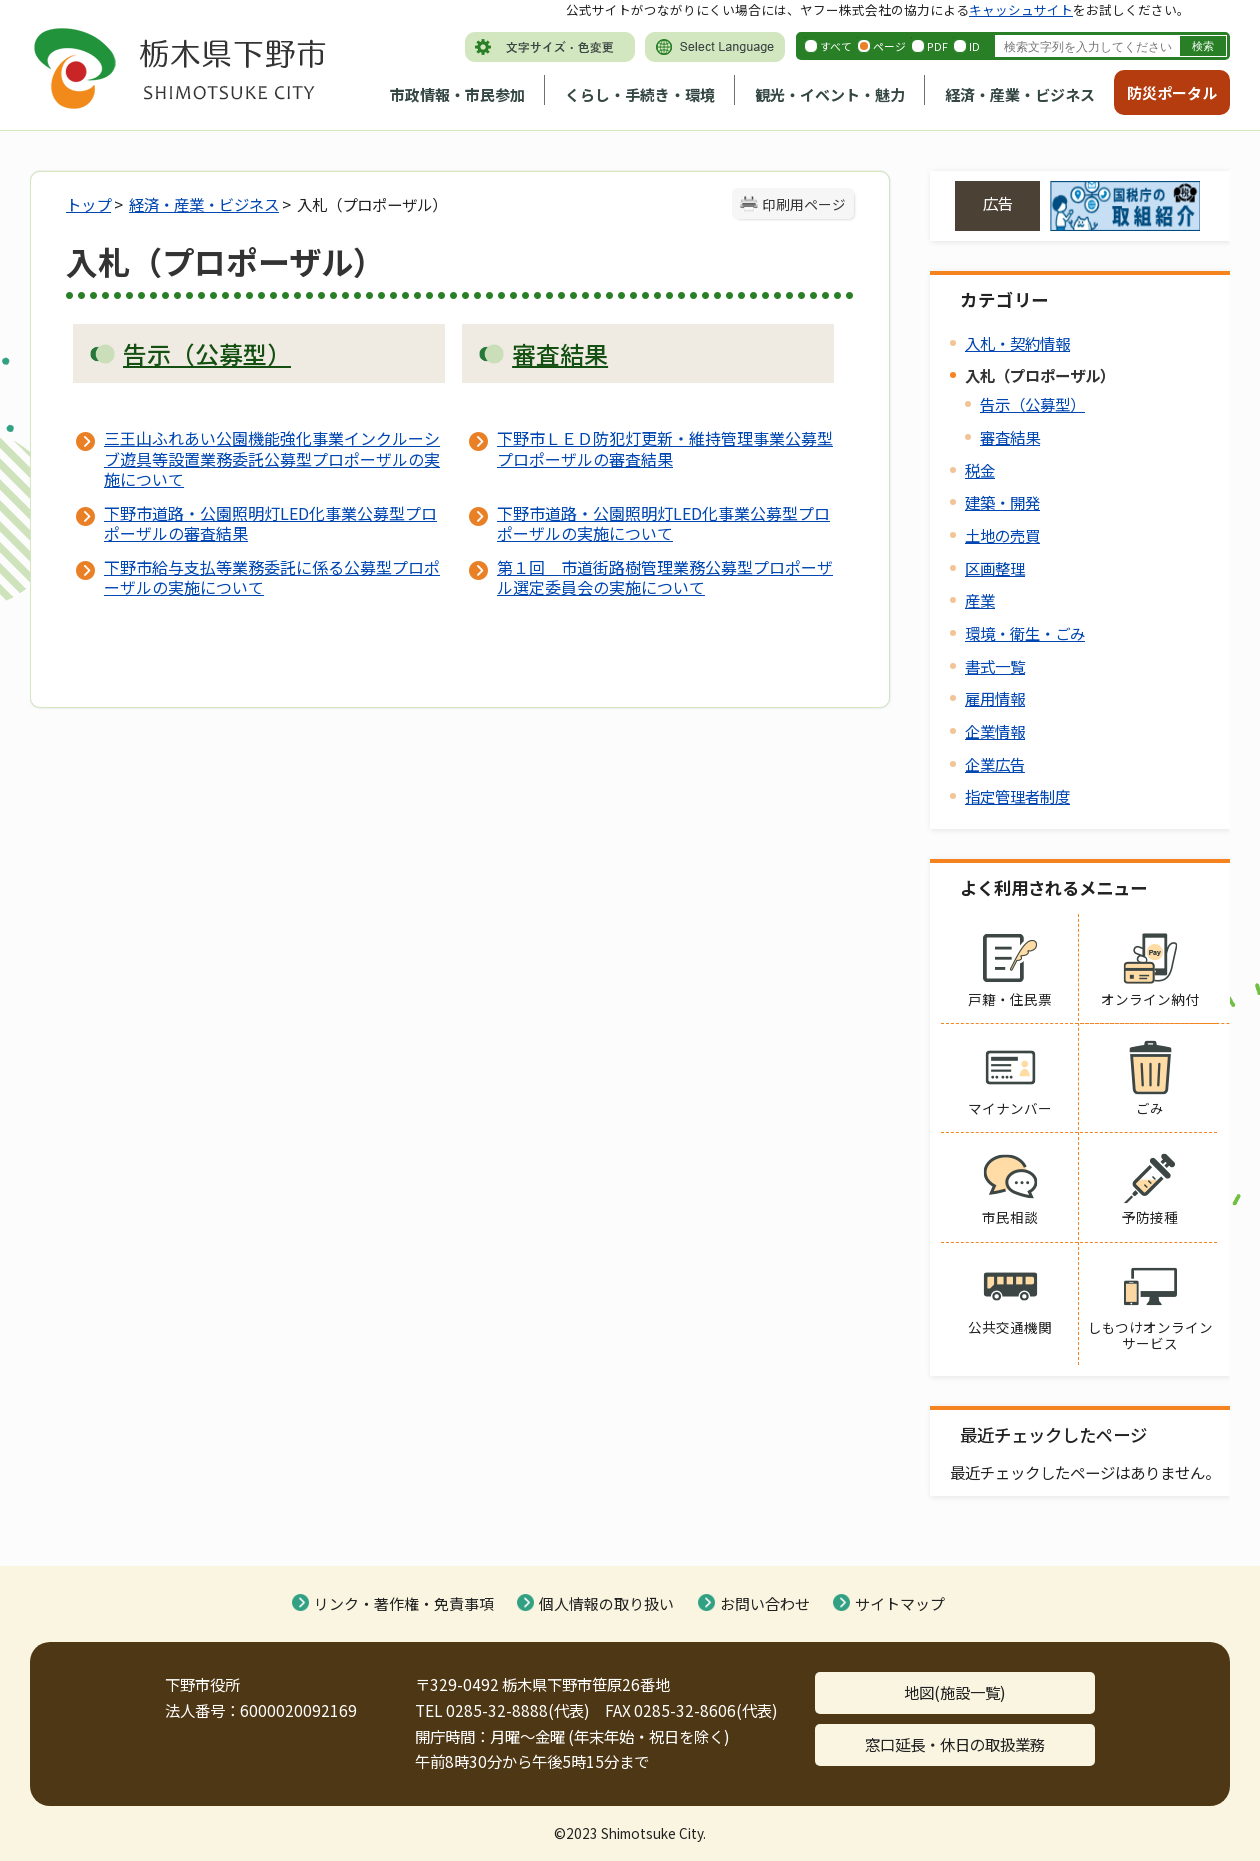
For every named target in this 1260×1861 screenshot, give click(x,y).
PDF (937, 46)
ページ (889, 46)
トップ (88, 204)
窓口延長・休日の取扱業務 (955, 1744)
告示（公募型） (1032, 404)
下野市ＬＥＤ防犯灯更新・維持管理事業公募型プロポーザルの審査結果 (665, 448)
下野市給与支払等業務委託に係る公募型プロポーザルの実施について (272, 577)
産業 (980, 600)
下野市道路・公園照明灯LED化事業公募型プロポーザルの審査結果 (270, 523)
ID (974, 46)
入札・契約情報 (1017, 343)
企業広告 (995, 764)
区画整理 (995, 568)
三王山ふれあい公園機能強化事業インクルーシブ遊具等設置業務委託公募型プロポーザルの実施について (272, 458)
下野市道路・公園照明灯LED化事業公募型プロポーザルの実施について (663, 523)
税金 (980, 470)
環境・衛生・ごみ (1025, 633)
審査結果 (1010, 437)
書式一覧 (995, 666)
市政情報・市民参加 (457, 94)
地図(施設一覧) (955, 1692)
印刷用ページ (804, 204)
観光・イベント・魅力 (830, 94)
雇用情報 (995, 698)
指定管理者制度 (1017, 796)
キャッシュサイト (1021, 9)
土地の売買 (1002, 535)
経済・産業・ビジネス (1020, 94)
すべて (836, 46)
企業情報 (995, 731)
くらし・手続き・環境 (640, 94)
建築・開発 (1002, 502)
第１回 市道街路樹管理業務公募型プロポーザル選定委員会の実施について (665, 577)
